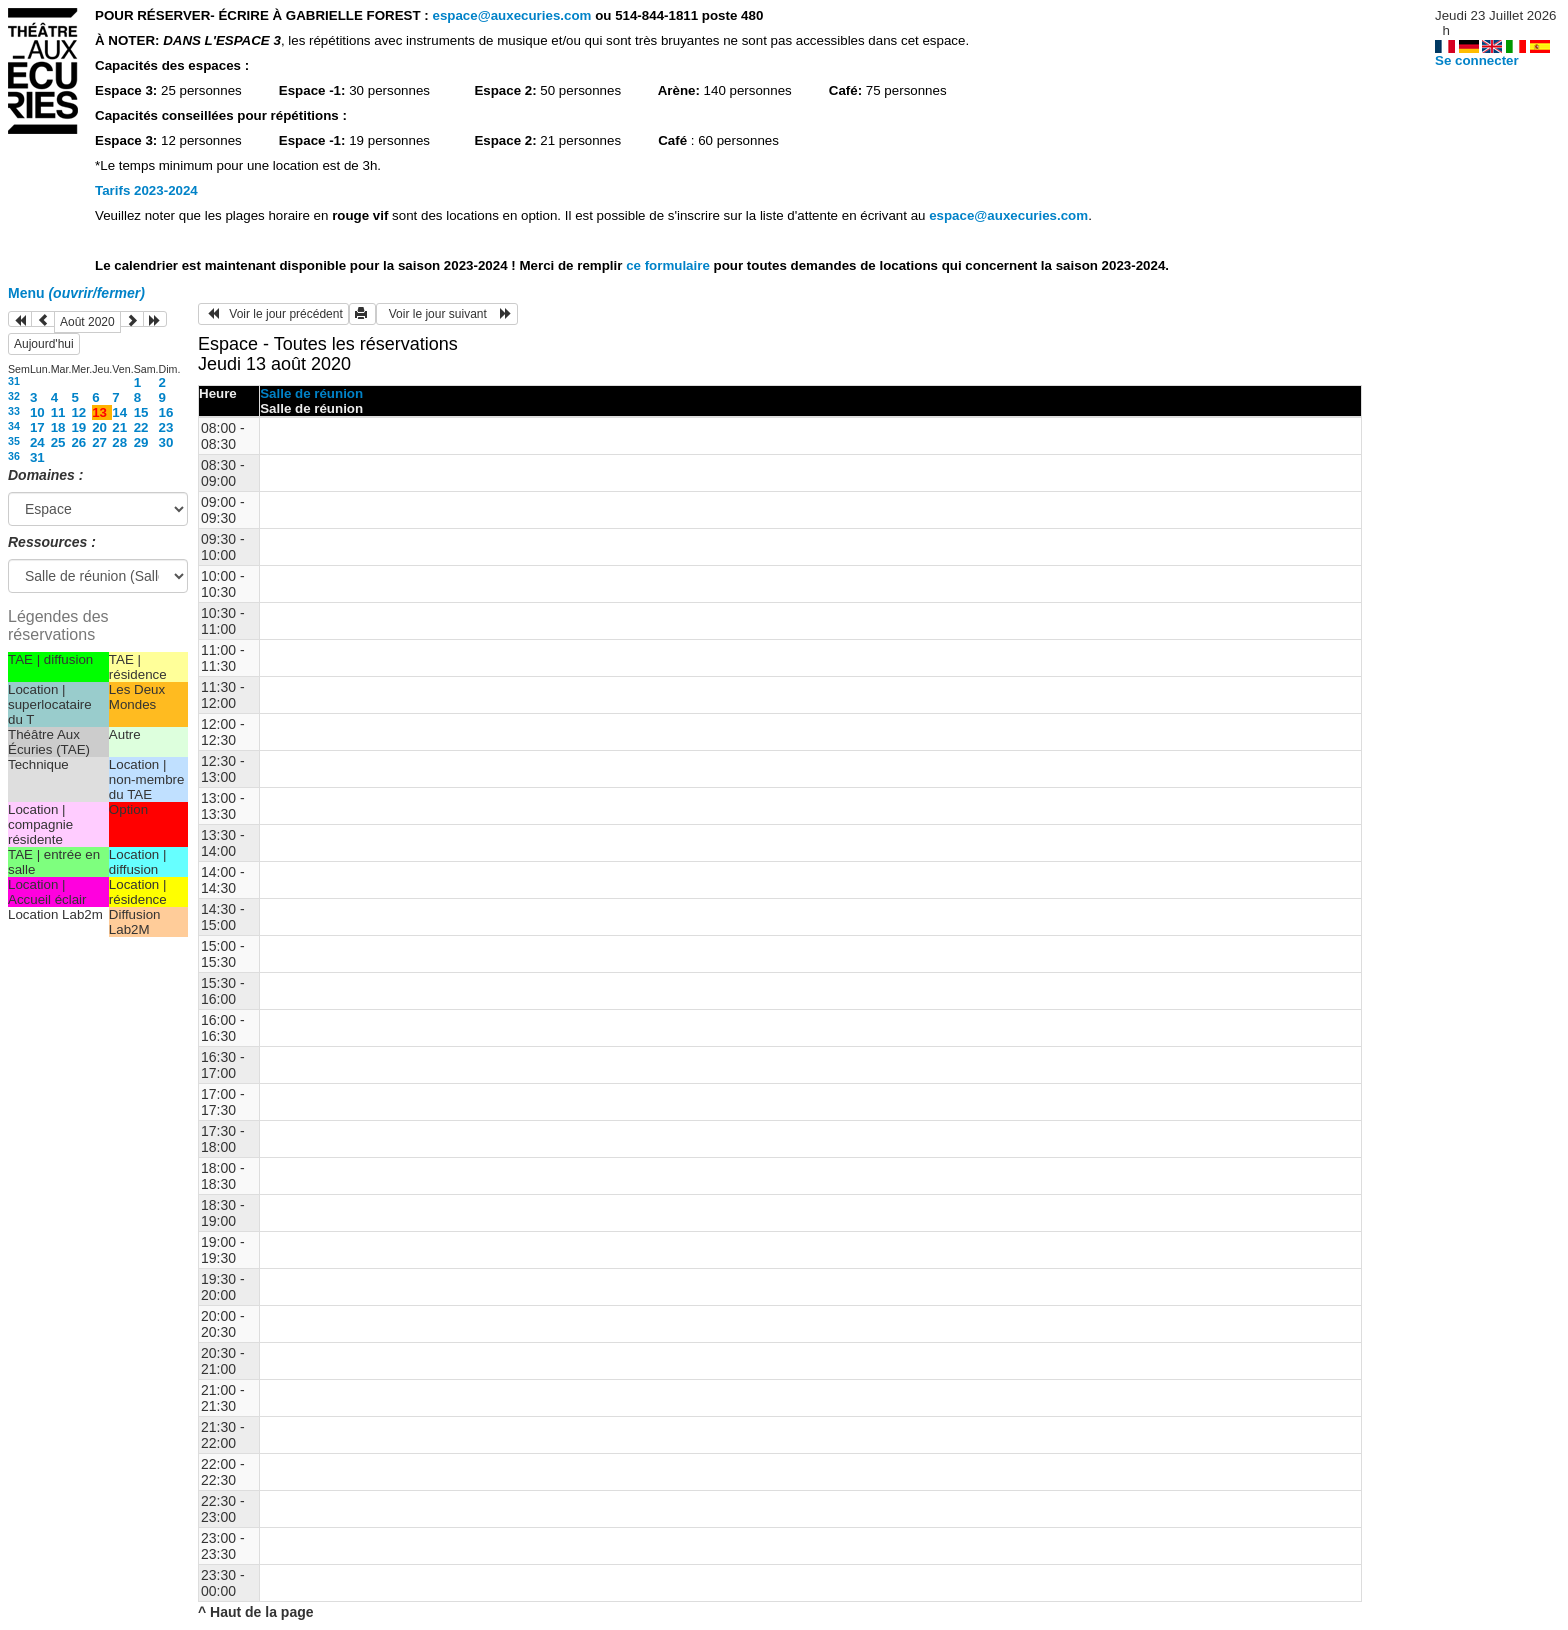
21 (119, 427)
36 (14, 456)
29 (141, 442)
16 (166, 412)
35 (14, 441)
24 (37, 442)
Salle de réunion (311, 393)
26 (78, 442)
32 (14, 396)
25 (58, 442)
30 (166, 442)
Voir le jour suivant (447, 314)
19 (78, 427)
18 (58, 427)
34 (14, 426)
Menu (76, 293)
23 (166, 427)
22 (141, 427)
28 (119, 442)
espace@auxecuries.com (511, 15)
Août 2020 (87, 322)
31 (14, 381)
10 (37, 412)
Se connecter (1477, 60)
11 (58, 412)
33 (14, 411)
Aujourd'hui (44, 344)
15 (141, 412)
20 (99, 427)
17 (37, 427)
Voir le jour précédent (273, 314)
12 (78, 412)
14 (119, 412)
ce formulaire (669, 265)
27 (99, 442)
